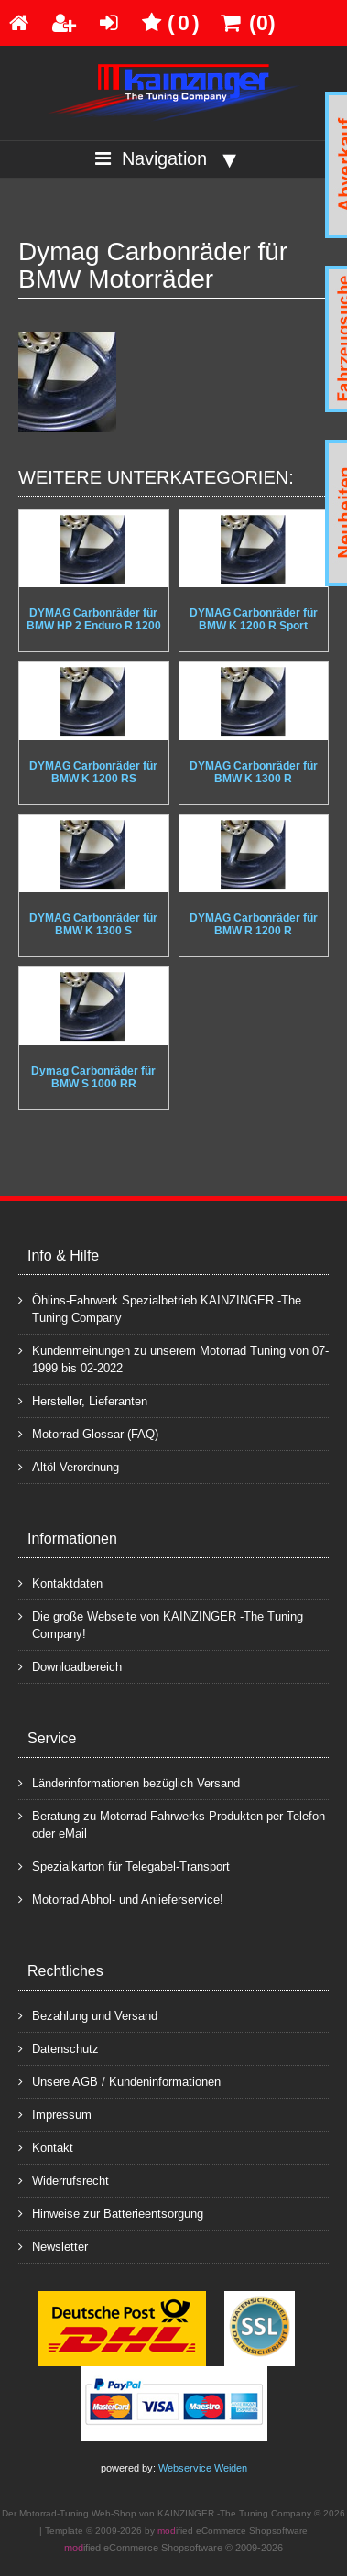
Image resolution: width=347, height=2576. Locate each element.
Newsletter (53, 2246)
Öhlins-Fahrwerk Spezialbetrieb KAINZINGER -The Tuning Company (159, 1308)
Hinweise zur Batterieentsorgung (110, 2213)
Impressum (55, 2114)
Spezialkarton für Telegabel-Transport (124, 1865)
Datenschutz (58, 2048)
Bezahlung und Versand (87, 2015)
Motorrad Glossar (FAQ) (88, 1433)
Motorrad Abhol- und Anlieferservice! (120, 1898)
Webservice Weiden (202, 2467)
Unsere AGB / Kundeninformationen (119, 2081)
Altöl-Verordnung (68, 1466)
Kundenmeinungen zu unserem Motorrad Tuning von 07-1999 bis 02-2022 (173, 1358)
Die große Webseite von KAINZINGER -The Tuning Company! (160, 1624)
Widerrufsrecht (63, 2180)
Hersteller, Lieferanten (82, 1400)
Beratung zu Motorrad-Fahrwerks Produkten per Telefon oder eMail (171, 1823)
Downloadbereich (70, 1666)
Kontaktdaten (60, 1582)
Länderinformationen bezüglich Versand (129, 1782)
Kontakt (45, 2147)
